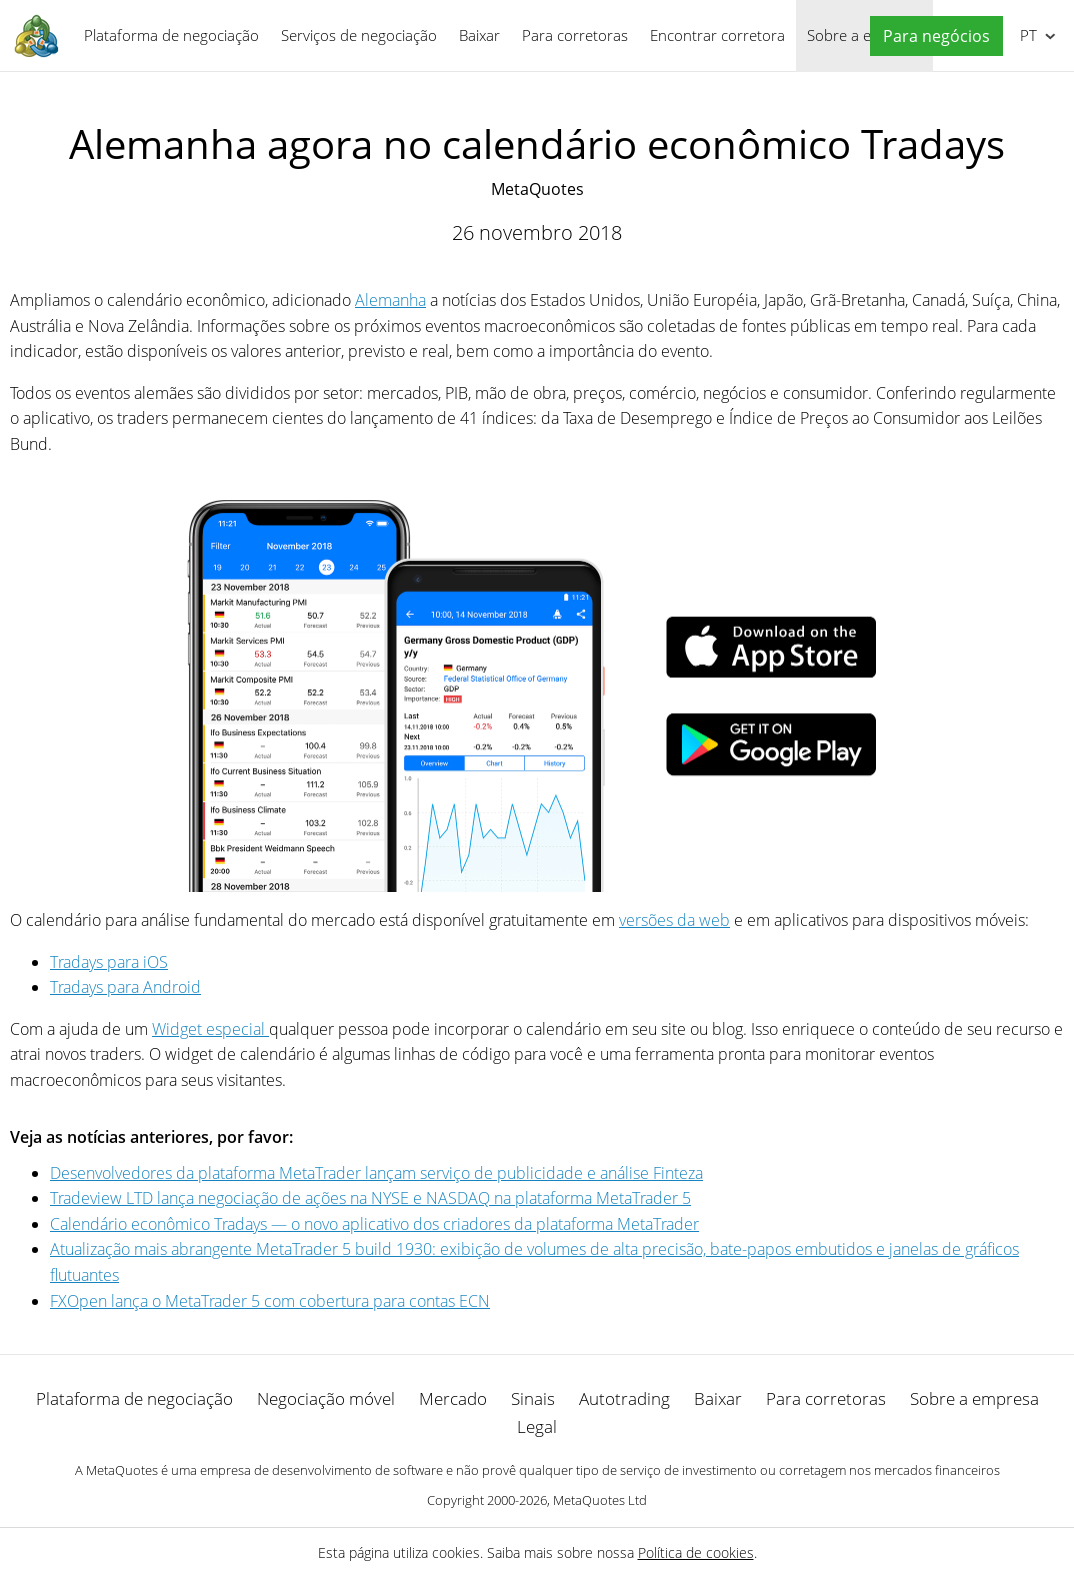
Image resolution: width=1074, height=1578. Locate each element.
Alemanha (390, 300)
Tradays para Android (125, 987)
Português (1026, 35)
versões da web (674, 920)
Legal (537, 1426)
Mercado (453, 1398)
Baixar (479, 35)
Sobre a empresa (974, 1398)
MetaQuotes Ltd (600, 1500)
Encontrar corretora (717, 35)
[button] (931, 36)
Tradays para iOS (109, 962)
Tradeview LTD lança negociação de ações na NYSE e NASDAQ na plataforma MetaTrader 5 (370, 1198)
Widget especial (210, 1029)
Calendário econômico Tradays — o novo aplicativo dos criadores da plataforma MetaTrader (374, 1224)
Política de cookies (696, 1552)
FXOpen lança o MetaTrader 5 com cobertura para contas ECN (270, 1301)
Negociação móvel (326, 1398)
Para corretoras (575, 35)
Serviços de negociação (359, 35)
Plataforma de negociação (171, 35)
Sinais (533, 1398)
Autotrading (624, 1398)
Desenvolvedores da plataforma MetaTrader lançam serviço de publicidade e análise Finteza (376, 1173)
